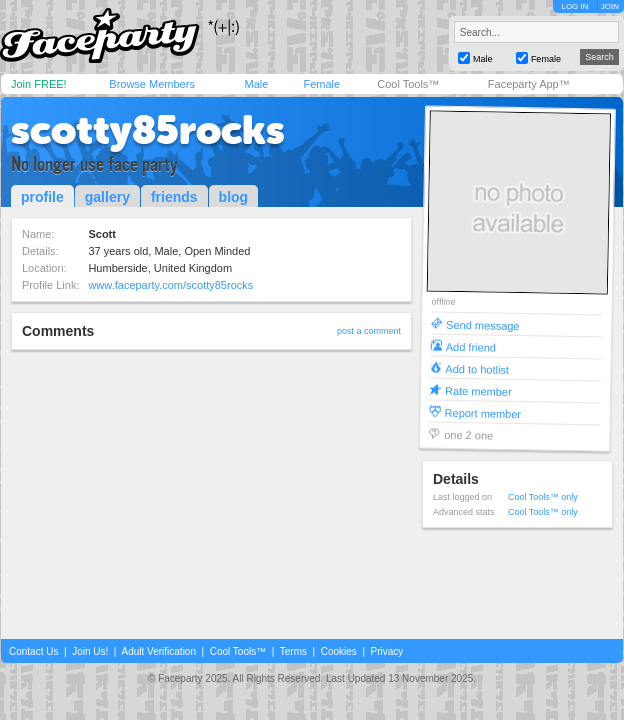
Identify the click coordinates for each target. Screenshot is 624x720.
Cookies (339, 651)
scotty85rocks (148, 130)
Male (256, 84)
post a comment (369, 331)
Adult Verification (158, 651)
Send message (483, 324)
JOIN (610, 6)
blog (234, 197)
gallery (107, 197)
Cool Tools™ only (543, 497)
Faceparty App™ (529, 84)
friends (174, 197)
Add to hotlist (477, 368)
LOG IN (574, 6)
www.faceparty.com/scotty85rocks (170, 285)
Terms (293, 651)
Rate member (478, 390)
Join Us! (90, 651)
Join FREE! (39, 84)
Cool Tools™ (408, 84)
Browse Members (152, 84)
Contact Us (33, 651)
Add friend (471, 346)
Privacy (387, 651)
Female (321, 84)
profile (42, 197)
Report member (483, 412)
